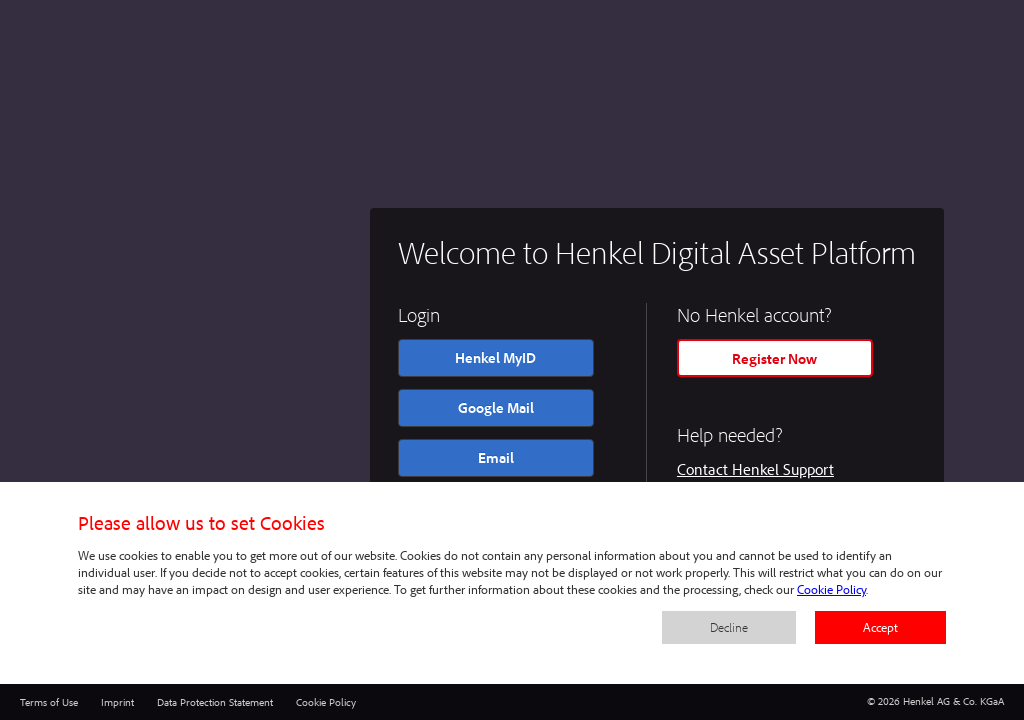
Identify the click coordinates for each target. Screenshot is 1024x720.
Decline (729, 627)
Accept (880, 627)
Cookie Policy (326, 702)
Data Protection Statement (215, 702)
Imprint (117, 702)
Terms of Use (49, 702)
